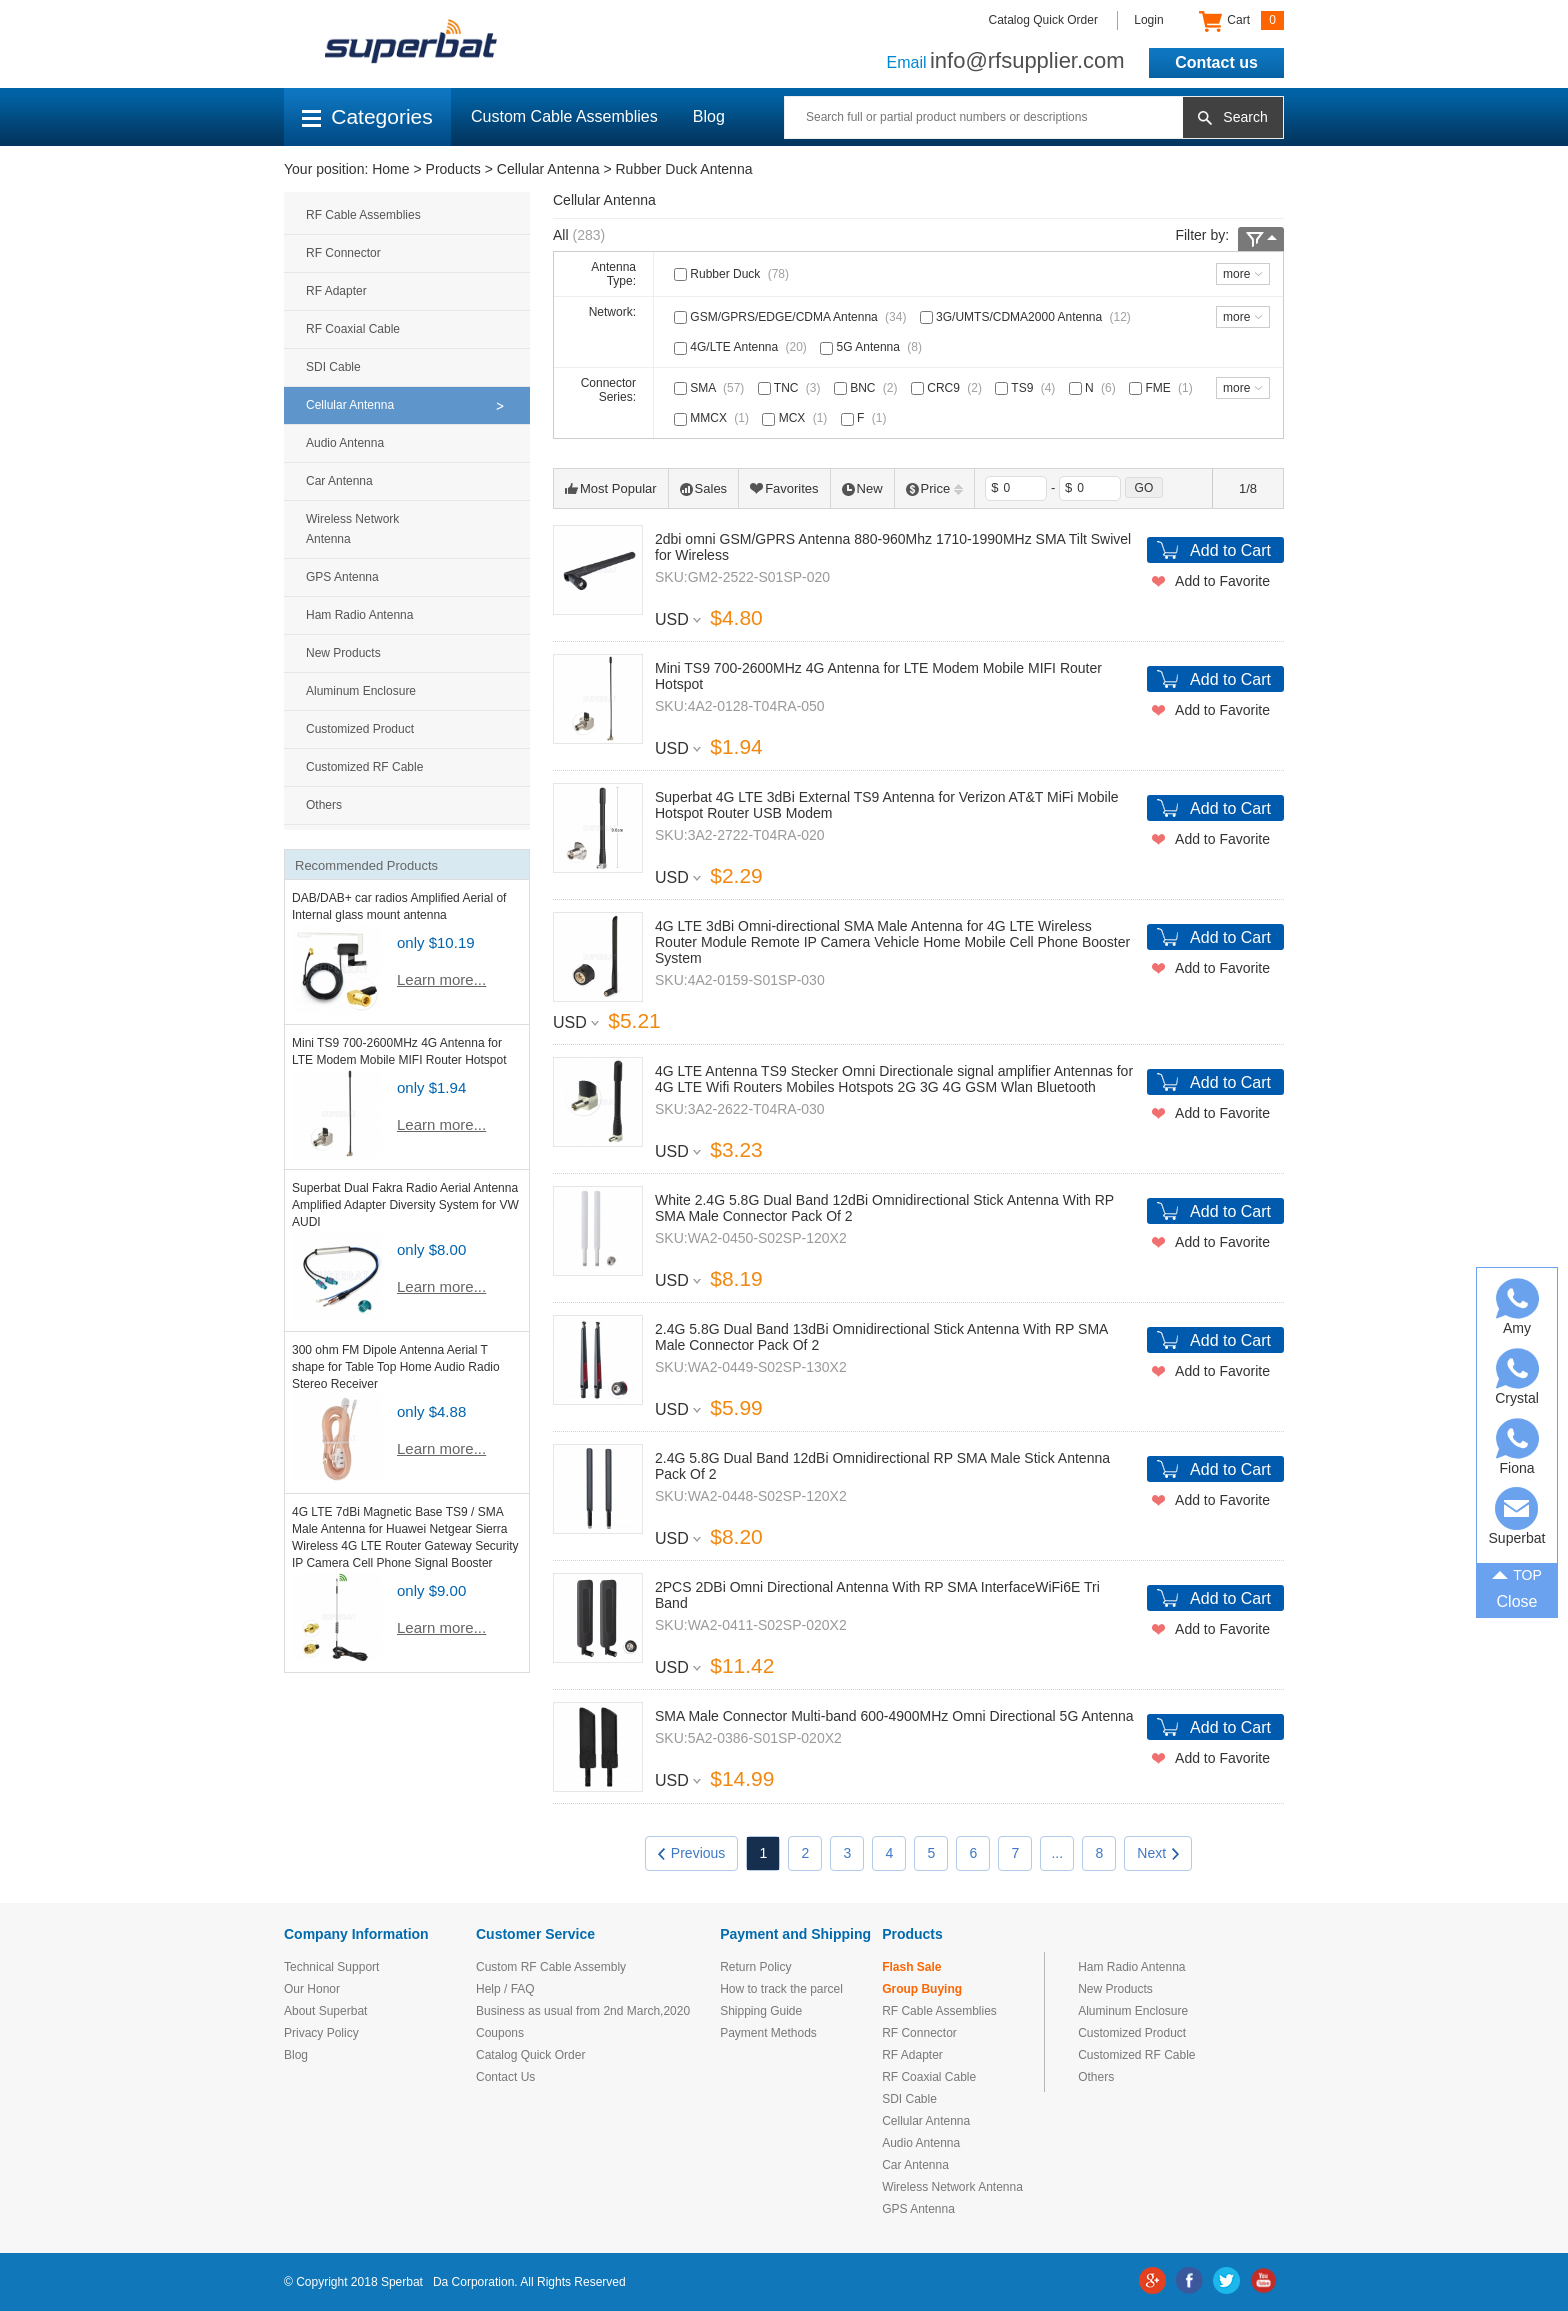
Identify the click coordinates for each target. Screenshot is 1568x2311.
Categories (367, 116)
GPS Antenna (342, 577)
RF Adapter (336, 291)
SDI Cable (333, 367)
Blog (709, 116)
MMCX (713, 418)
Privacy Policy (321, 2033)
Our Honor (312, 1989)
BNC (868, 388)
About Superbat (325, 2011)
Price (935, 488)
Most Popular (611, 488)
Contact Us (505, 2077)
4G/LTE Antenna (742, 347)
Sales (704, 488)
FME (1163, 388)
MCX (796, 418)
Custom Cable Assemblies (564, 116)
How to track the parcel (781, 1989)
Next (1158, 1853)
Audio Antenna (345, 443)
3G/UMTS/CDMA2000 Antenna (1027, 317)
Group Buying (922, 1989)
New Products (343, 653)
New (862, 488)
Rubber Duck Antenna (683, 169)
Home (390, 169)
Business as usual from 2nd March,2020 (583, 2011)
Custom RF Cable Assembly (551, 1967)
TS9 (1027, 388)
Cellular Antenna (548, 169)
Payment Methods (768, 2033)
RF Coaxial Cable (353, 329)
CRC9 (948, 388)
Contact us (1216, 62)
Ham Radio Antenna (359, 615)
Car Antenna (339, 481)
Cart (1241, 21)
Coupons (500, 2033)
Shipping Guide (761, 2011)
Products (453, 169)
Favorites (784, 488)
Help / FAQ (505, 1989)
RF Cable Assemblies (363, 215)
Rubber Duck (733, 274)
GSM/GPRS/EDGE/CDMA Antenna (792, 317)
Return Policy (755, 1967)
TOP (1517, 1573)
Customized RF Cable (364, 767)
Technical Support (331, 1967)
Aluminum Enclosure (361, 691)
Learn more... (441, 979)
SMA (711, 388)
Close (1517, 1601)
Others (324, 805)
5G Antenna (873, 347)
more (1236, 274)
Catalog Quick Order (1043, 20)
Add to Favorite (1222, 581)
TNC (791, 388)
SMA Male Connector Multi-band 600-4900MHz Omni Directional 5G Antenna (894, 1716)
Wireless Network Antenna (352, 529)
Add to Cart (1230, 550)
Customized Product (360, 729)
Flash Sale (911, 1967)
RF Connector (343, 253)
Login (1148, 20)
